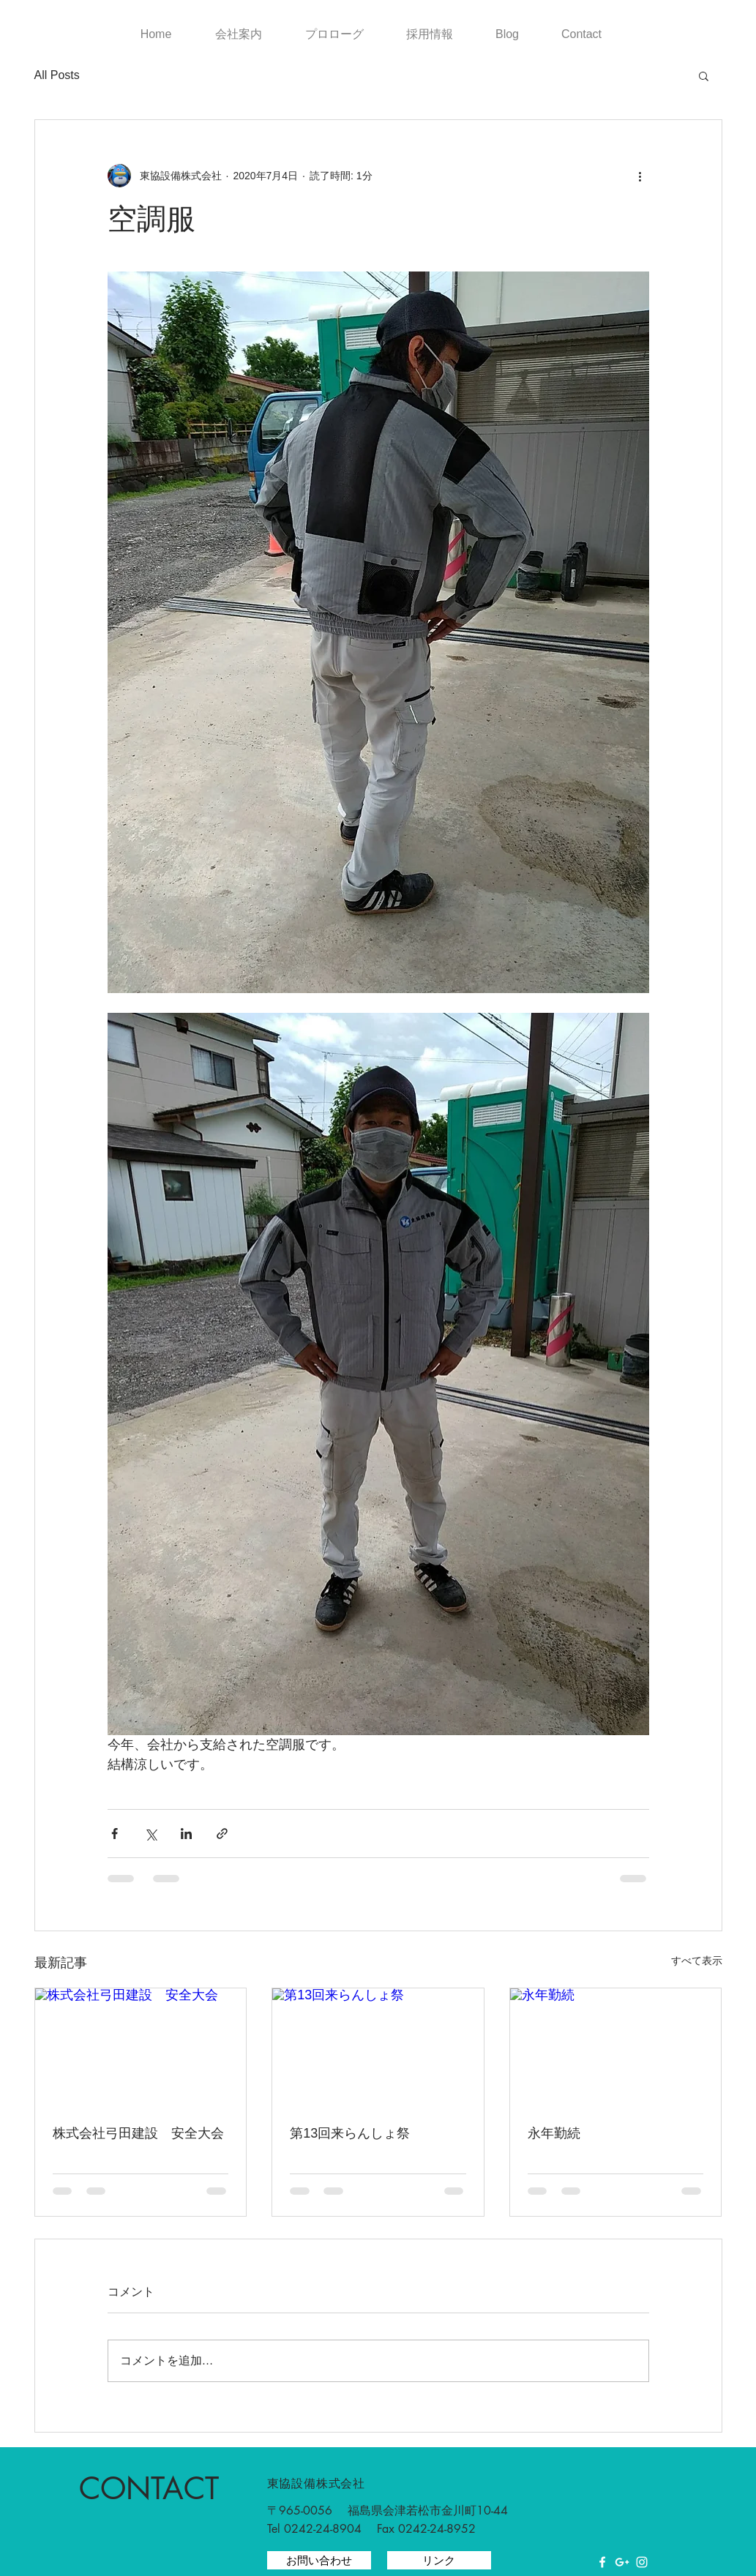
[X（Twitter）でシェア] (150, 1834)
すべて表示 (696, 1960)
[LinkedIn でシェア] (186, 1834)
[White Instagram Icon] (642, 2562)
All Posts (57, 75)
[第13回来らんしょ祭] (378, 2047)
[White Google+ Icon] (622, 2562)
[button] (704, 75)
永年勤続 (554, 2133)
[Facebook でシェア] (114, 1834)
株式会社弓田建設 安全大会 (138, 2133)
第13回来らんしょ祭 (350, 2133)
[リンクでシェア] (222, 1834)
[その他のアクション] (640, 175)
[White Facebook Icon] (602, 2562)
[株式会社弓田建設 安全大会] (141, 2047)
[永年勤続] (616, 2047)
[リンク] (439, 2560)
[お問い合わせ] (319, 2560)
